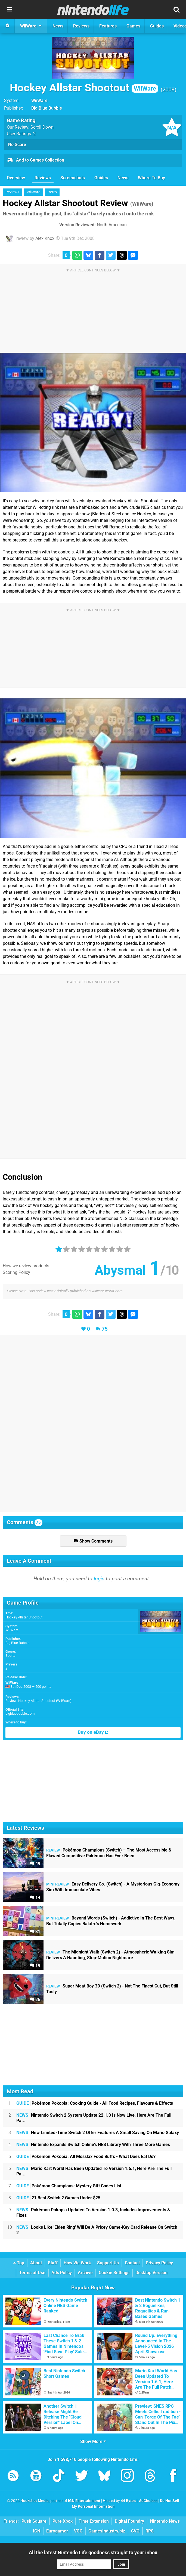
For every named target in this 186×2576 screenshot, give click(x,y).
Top (18, 2262)
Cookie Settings (114, 2272)
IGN (36, 2531)
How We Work (77, 2262)
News (122, 177)
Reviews (43, 177)
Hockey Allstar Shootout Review (78, 203)
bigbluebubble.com (20, 1713)
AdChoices (147, 2500)
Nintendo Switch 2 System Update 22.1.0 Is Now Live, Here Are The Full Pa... (93, 2118)
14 (35, 1897)
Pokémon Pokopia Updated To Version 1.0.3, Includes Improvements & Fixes (93, 2212)
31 (35, 1931)
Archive (85, 2272)
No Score (17, 144)
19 (35, 1965)
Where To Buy (151, 177)
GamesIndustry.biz (106, 2531)
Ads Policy (61, 2272)
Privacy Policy (159, 2262)
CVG (135, 2531)
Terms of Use (32, 2272)
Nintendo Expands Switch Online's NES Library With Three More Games (93, 2144)
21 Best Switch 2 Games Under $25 (58, 2197)
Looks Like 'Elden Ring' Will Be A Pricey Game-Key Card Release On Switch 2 (96, 2230)
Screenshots (72, 177)
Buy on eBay (93, 1732)
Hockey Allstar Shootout (84, 87)
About (36, 2262)
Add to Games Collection (35, 160)
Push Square (33, 2521)
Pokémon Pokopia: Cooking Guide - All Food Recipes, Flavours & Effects (94, 2103)
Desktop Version (151, 2272)
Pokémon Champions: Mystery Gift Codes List (68, 2185)
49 (35, 1863)
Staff (53, 2262)
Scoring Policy (16, 1272)
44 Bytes (128, 2500)
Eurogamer (57, 2531)
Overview (16, 177)
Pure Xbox (62, 2521)
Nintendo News (165, 2521)
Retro (52, 192)
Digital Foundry (129, 2521)
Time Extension (94, 2521)
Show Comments (93, 1541)
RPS (149, 2531)
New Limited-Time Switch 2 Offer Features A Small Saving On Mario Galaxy (97, 2132)
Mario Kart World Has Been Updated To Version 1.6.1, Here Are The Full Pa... (94, 2171)
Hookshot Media (34, 2500)
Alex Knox (44, 238)
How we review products (26, 1265)
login (99, 1578)
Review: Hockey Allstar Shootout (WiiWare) (38, 1701)
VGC (78, 2531)
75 (105, 1329)
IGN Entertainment (84, 2500)
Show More (93, 2441)
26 (35, 1999)
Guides (101, 177)
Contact (132, 2262)
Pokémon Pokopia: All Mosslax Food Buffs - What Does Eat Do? (86, 2156)
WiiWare (39, 100)
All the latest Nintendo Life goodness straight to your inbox (93, 2552)
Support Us (108, 2262)
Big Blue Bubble (17, 1643)
